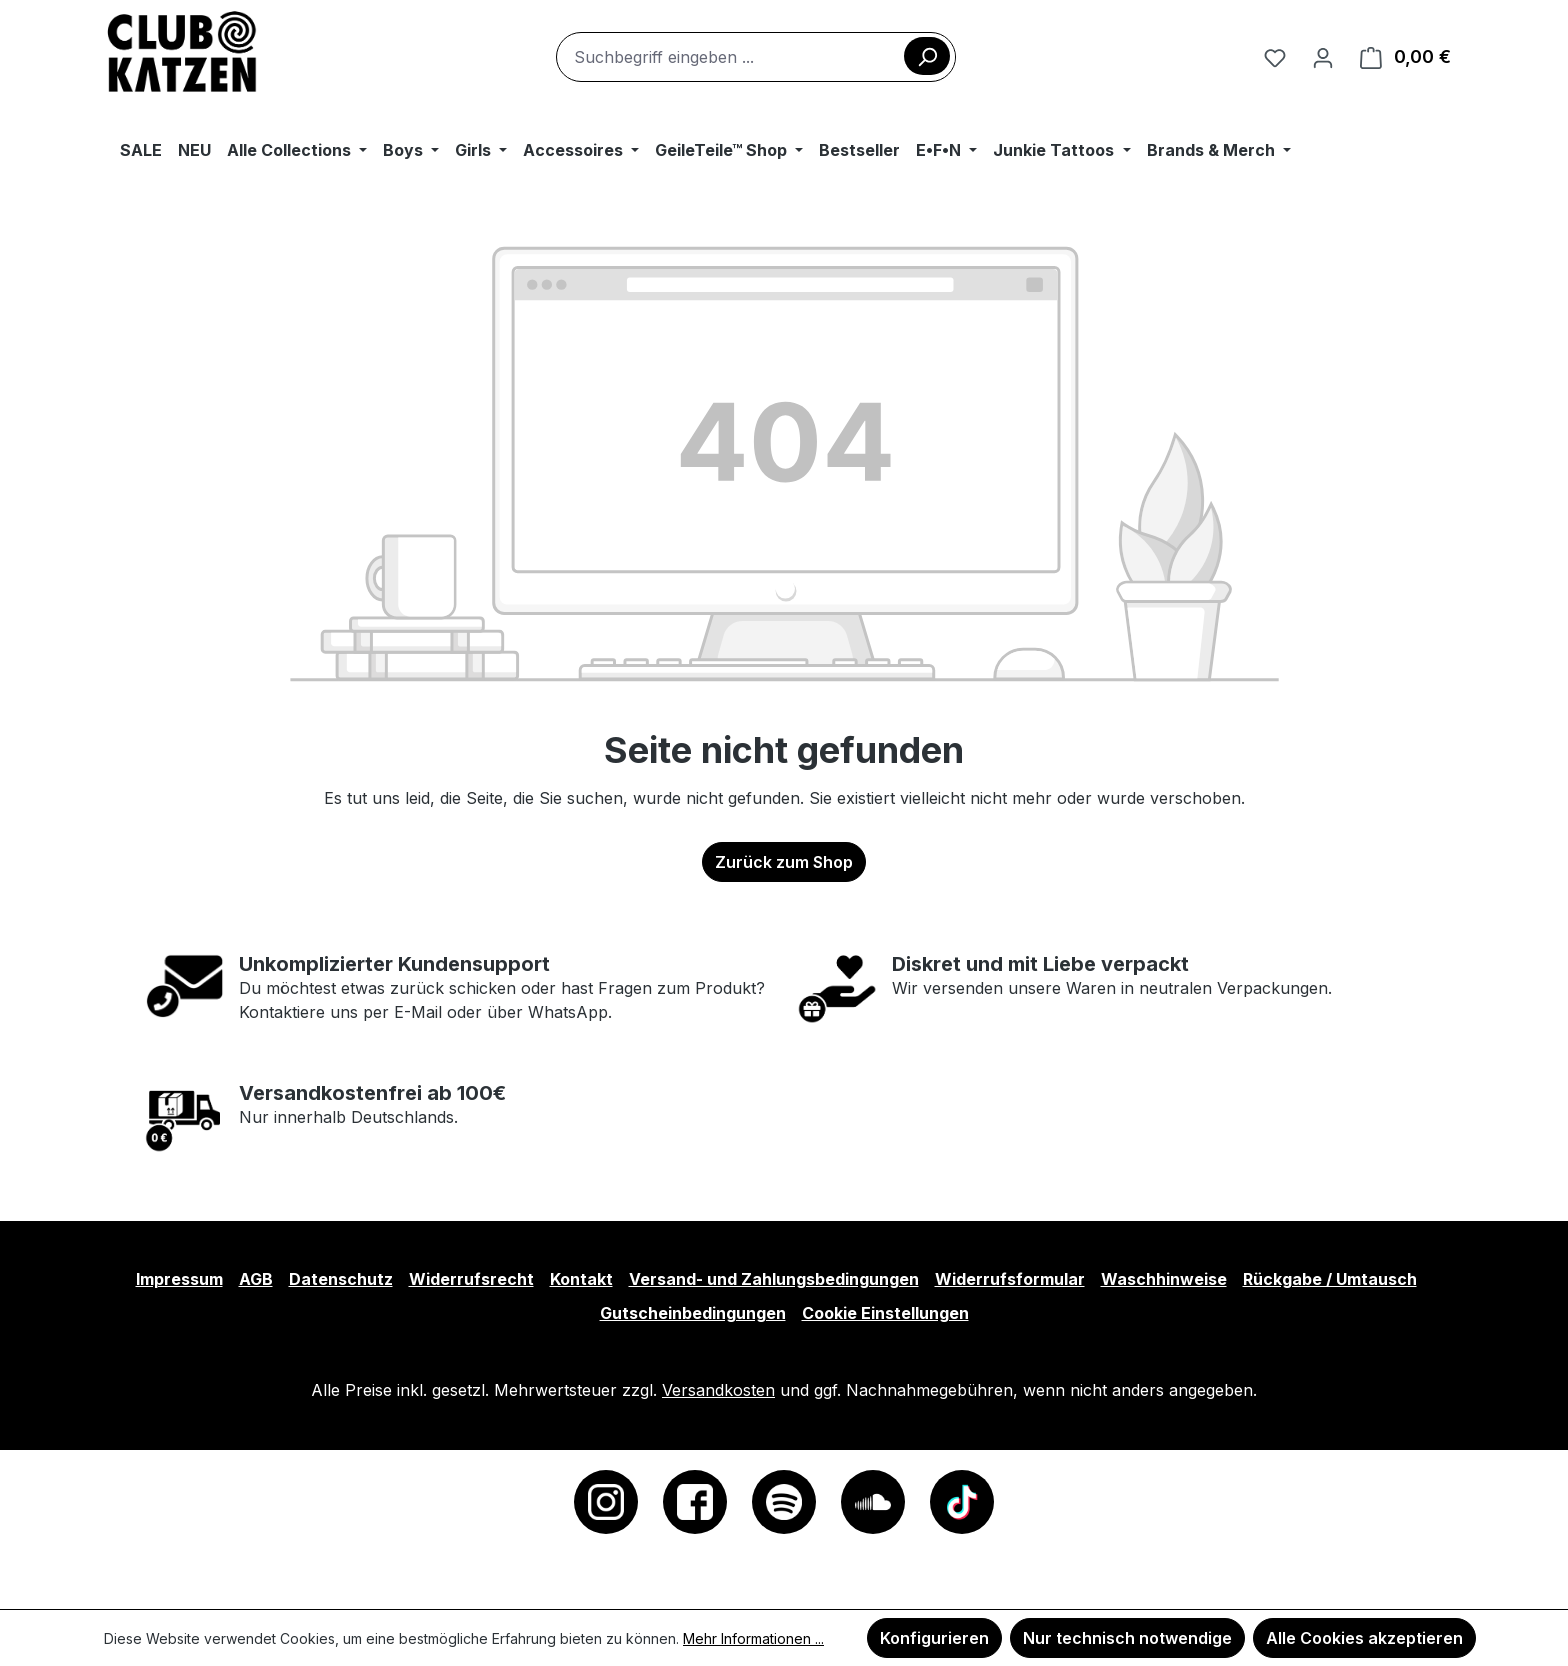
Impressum (179, 1279)
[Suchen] (927, 56)
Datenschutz (341, 1279)
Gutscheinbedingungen (693, 1313)
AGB (256, 1279)
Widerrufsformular (1010, 1279)
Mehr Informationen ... (753, 1638)
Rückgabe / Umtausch (1330, 1279)
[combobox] (756, 57)
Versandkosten (718, 1390)
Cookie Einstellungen (885, 1313)
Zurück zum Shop (784, 862)
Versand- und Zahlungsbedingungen (774, 1279)
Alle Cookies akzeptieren (1364, 1638)
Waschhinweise (1164, 1279)
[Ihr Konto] (1323, 57)
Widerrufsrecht (471, 1279)
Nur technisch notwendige (1127, 1638)
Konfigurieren (934, 1638)
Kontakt (581, 1279)
